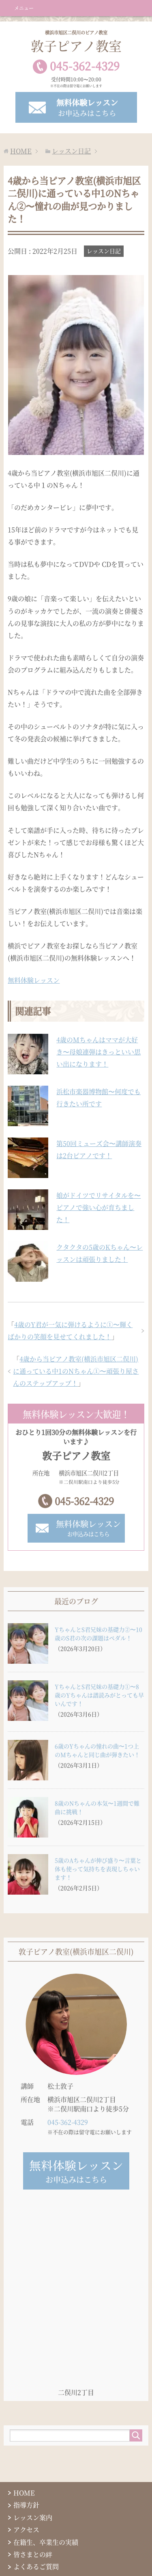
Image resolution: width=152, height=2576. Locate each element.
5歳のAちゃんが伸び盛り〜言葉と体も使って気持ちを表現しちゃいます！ (98, 1868)
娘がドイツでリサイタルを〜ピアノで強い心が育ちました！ (98, 1207)
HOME (24, 2492)
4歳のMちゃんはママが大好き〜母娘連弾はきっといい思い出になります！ (98, 1052)
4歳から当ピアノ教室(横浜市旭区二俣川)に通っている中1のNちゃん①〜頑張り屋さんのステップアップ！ (76, 1371)
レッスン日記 (104, 251)
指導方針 (26, 2505)
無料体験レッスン (34, 980)
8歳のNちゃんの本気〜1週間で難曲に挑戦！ (97, 1807)
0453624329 (85, 66)
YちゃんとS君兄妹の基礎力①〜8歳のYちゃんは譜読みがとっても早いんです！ (99, 1694)
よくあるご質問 (36, 2566)
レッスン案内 (32, 2517)
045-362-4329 (84, 1501)
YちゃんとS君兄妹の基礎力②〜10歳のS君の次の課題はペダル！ (98, 1633)
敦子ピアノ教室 (76, 42)
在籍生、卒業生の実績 (45, 2542)
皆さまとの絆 (32, 2554)
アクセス (26, 2529)
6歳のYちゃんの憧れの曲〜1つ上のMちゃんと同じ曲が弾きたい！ (97, 1750)
